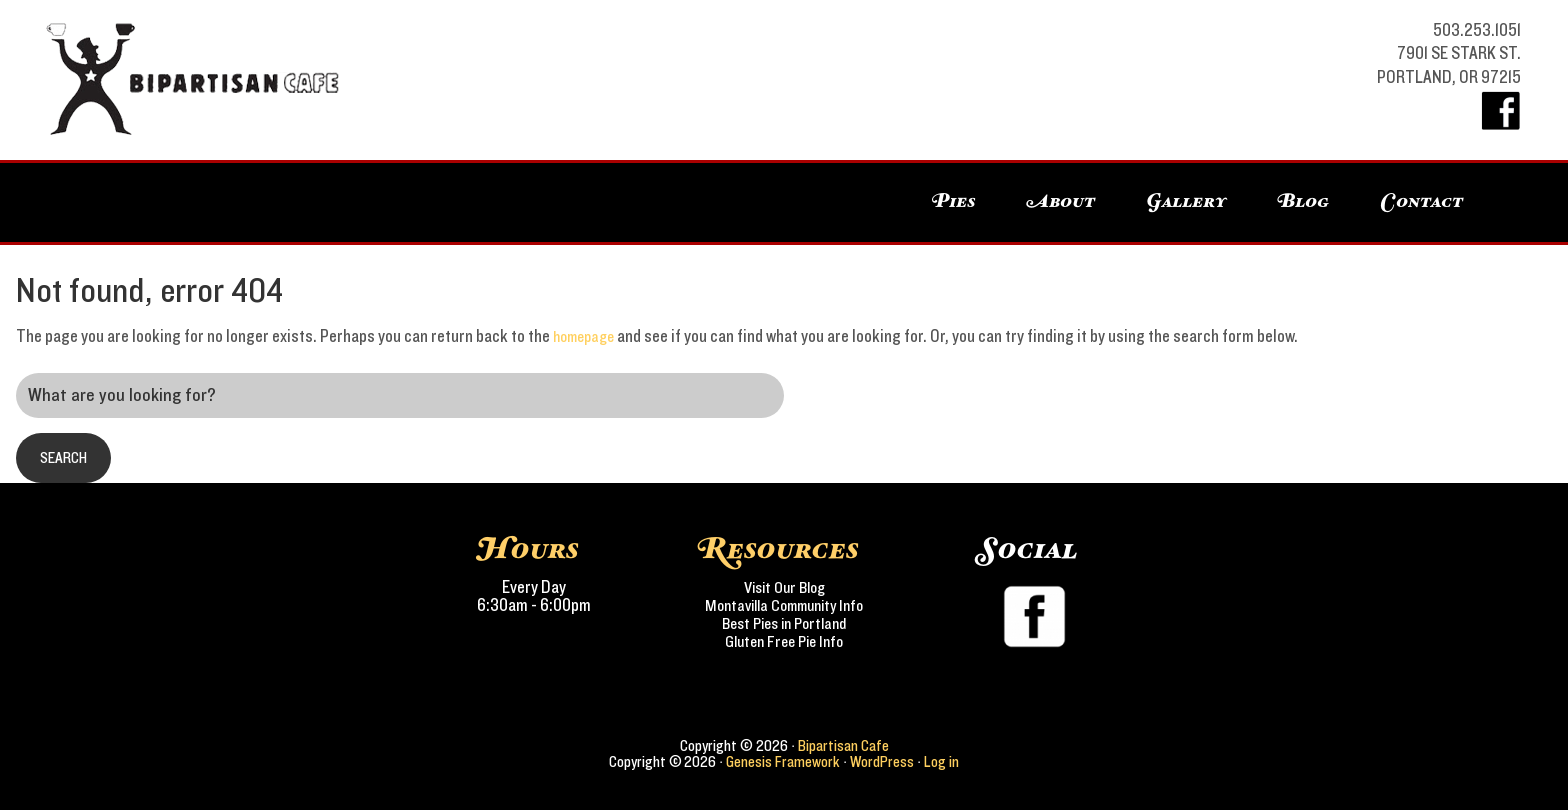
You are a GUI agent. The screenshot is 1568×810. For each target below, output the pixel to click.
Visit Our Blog (784, 588)
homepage (587, 337)
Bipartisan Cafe (162, 80)
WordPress (882, 762)
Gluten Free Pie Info (784, 642)
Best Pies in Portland (784, 624)
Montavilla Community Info (784, 606)
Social (1029, 550)
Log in (941, 762)
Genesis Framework (783, 762)
